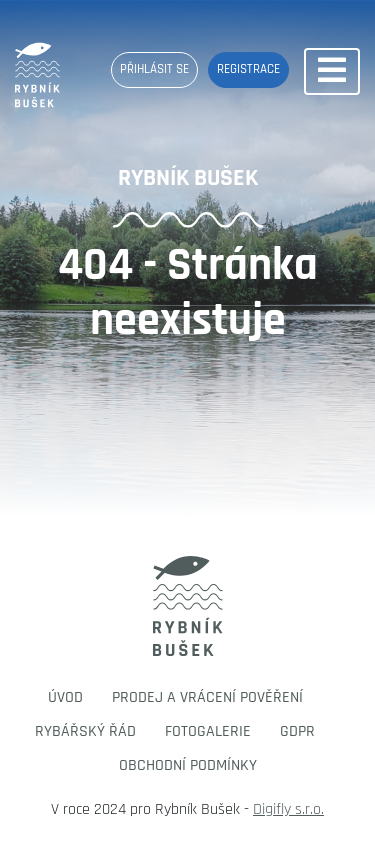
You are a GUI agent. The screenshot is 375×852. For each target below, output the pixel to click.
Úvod (65, 697)
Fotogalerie (208, 731)
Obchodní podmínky (188, 765)
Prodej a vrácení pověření (207, 697)
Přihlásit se (154, 69)
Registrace (248, 69)
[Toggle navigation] (332, 71)
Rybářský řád (85, 731)
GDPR (297, 731)
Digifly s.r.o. (288, 809)
